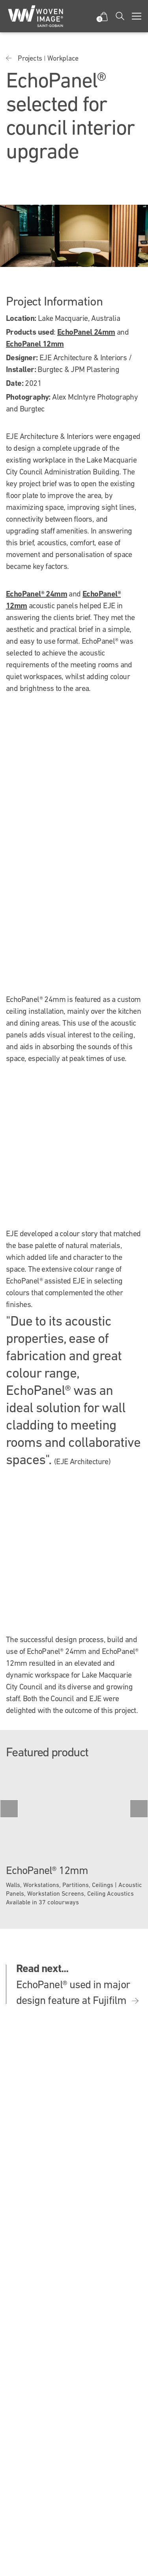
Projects (30, 58)
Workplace (63, 58)
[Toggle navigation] (136, 16)
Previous (9, 1809)
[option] (74, 1840)
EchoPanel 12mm (35, 343)
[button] (104, 16)
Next (139, 1809)
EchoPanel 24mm (86, 332)
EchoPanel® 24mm (36, 593)
